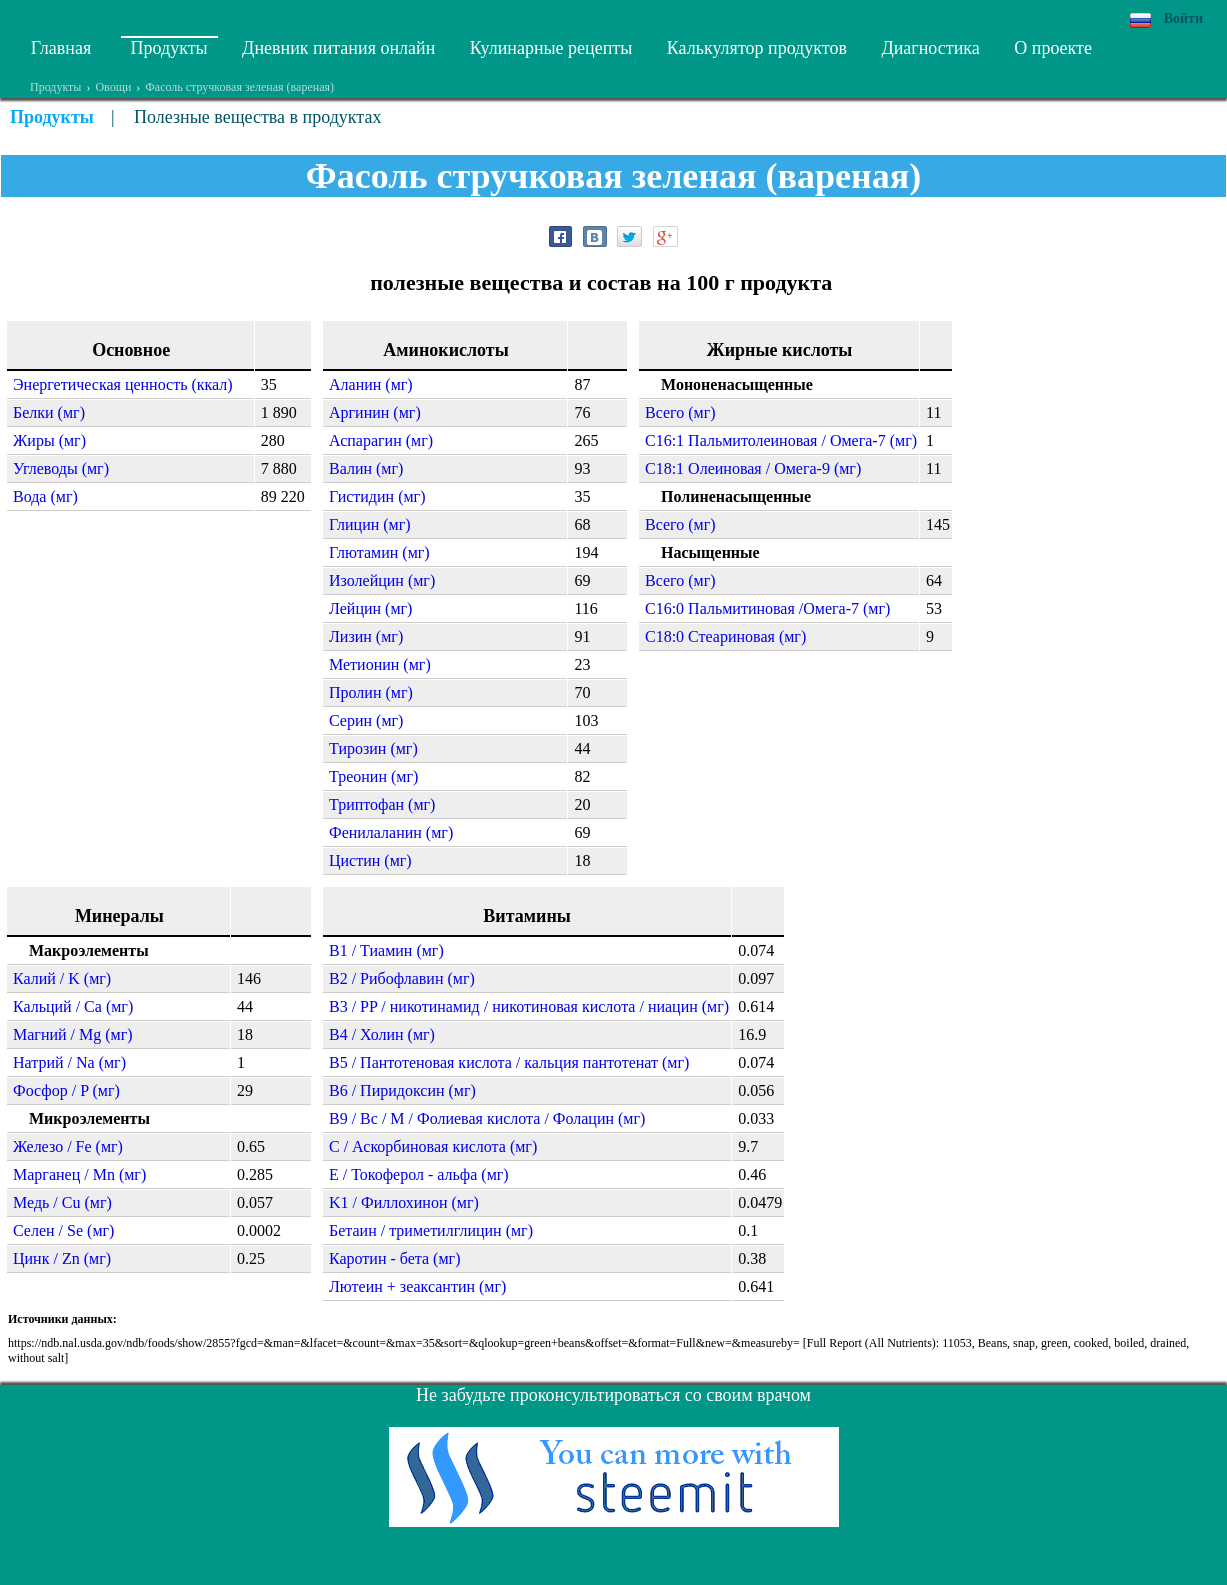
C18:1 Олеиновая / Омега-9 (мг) (753, 468)
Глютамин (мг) (379, 552)
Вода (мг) (45, 496)
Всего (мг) (680, 412)
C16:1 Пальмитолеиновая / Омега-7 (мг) (781, 440)
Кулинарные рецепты (551, 48)
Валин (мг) (366, 468)
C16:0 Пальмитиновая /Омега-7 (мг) (767, 608)
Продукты (169, 48)
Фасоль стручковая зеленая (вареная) (239, 87)
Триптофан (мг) (382, 804)
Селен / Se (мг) (63, 1230)
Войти (1183, 18)
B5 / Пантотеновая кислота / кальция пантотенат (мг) (509, 1062)
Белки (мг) (49, 412)
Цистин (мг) (370, 860)
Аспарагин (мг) (381, 440)
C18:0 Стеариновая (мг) (725, 636)
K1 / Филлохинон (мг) (404, 1202)
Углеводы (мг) (61, 468)
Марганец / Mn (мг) (79, 1174)
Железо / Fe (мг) (68, 1146)
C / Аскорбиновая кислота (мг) (433, 1146)
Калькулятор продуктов (757, 48)
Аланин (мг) (371, 384)
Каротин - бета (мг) (394, 1258)
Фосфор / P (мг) (66, 1090)
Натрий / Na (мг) (69, 1062)
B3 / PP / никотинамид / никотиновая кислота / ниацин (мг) (529, 1006)
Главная (61, 48)
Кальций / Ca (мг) (73, 1006)
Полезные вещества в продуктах (257, 117)
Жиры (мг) (49, 440)
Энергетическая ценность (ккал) (123, 384)
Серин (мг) (366, 720)
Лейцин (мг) (370, 608)
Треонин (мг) (373, 776)
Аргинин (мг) (375, 412)
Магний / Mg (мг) (73, 1034)
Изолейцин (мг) (382, 580)
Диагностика (930, 48)
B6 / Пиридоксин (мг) (402, 1090)
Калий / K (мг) (62, 978)
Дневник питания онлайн (338, 48)
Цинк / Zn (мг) (62, 1258)
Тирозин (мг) (373, 748)
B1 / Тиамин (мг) (386, 950)
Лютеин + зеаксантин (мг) (417, 1286)
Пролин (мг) (371, 692)
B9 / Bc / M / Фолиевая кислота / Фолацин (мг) (487, 1118)
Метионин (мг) (380, 664)
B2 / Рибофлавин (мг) (402, 978)
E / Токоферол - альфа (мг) (419, 1174)
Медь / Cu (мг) (62, 1202)
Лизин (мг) (366, 636)
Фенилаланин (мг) (391, 832)
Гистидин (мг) (377, 496)
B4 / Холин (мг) (382, 1034)
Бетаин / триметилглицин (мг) (431, 1230)
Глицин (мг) (370, 524)
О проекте (1053, 48)
